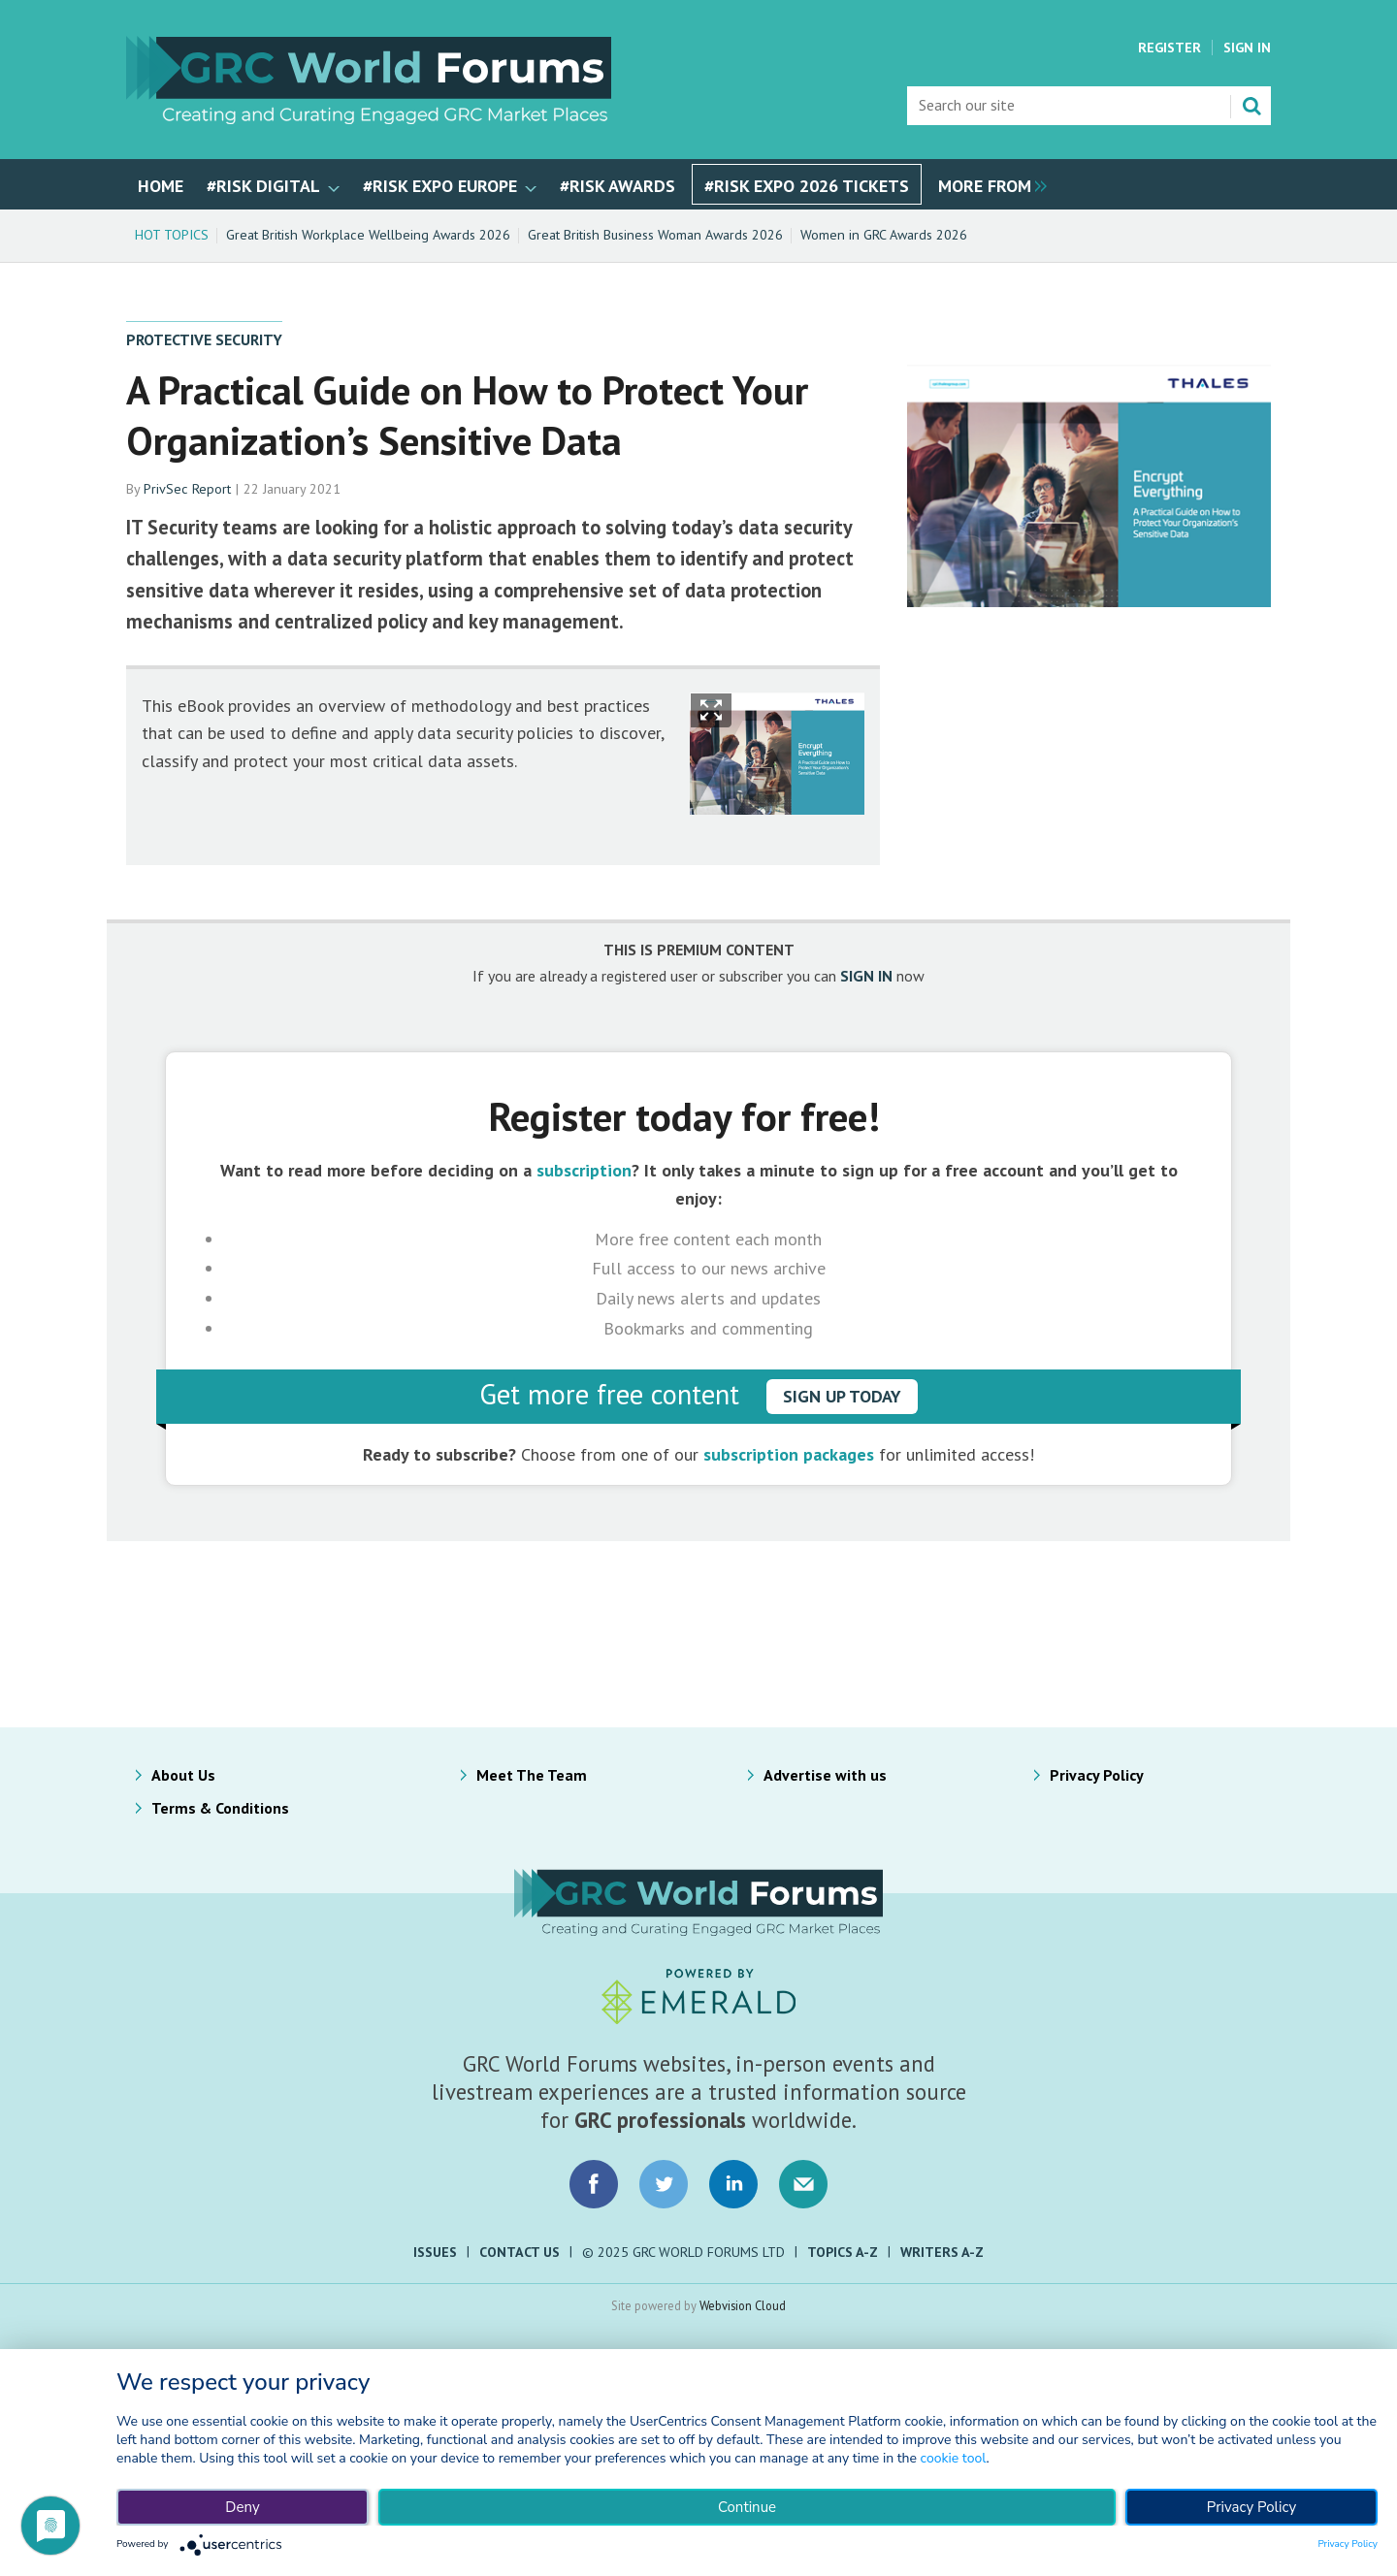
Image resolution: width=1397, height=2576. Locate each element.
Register (1169, 47)
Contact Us (519, 2252)
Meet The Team (531, 1775)
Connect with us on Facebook (594, 2184)
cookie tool (954, 2458)
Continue (747, 2507)
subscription (584, 1170)
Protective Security (204, 339)
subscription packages (788, 1454)
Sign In (1247, 47)
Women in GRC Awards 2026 (883, 234)
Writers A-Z (942, 2252)
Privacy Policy (1097, 1775)
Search (1251, 105)
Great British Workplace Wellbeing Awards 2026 (368, 234)
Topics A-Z (842, 2252)
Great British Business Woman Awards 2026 (655, 234)
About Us (183, 1775)
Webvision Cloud (742, 2305)
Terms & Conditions (220, 1808)
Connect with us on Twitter (663, 2184)
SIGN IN (866, 975)
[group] (987, 184)
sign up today (842, 1396)
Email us (803, 2184)
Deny (242, 2507)
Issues (435, 2252)
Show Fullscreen (711, 710)
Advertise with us (825, 1775)
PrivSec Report (187, 489)
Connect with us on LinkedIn (733, 2184)
